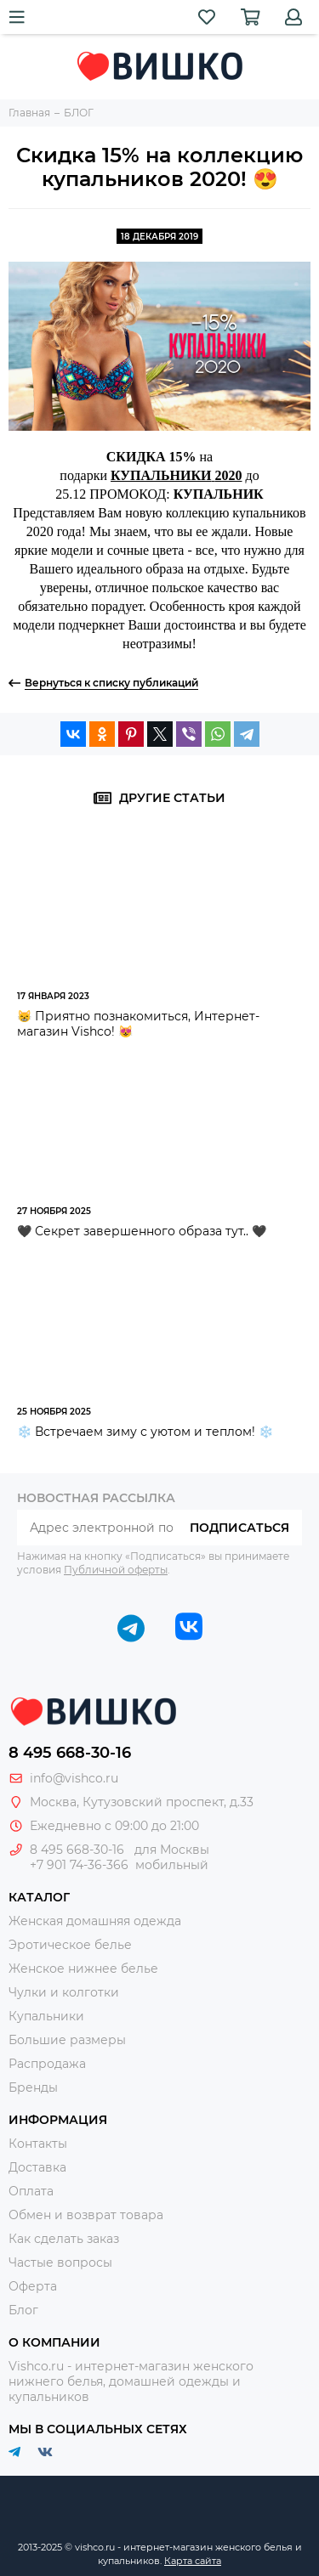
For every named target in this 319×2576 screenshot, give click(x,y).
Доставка (37, 2167)
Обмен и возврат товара (86, 2215)
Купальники (46, 2016)
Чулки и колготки (64, 1992)
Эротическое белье (70, 1944)
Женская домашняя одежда (95, 1921)
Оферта (33, 2286)
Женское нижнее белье (83, 1968)
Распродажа (47, 2063)
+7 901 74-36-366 (79, 1865)
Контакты (38, 2143)
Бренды (33, 2087)
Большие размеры (67, 2040)
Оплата (31, 2191)
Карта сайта (192, 2561)
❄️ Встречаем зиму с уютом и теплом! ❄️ (145, 1431)
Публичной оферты (116, 1569)
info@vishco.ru (74, 1778)
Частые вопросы (60, 2262)
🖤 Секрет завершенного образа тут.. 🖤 (141, 1231)
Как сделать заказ (64, 2238)
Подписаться (239, 1527)
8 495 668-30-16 (70, 1752)
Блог (23, 2310)
